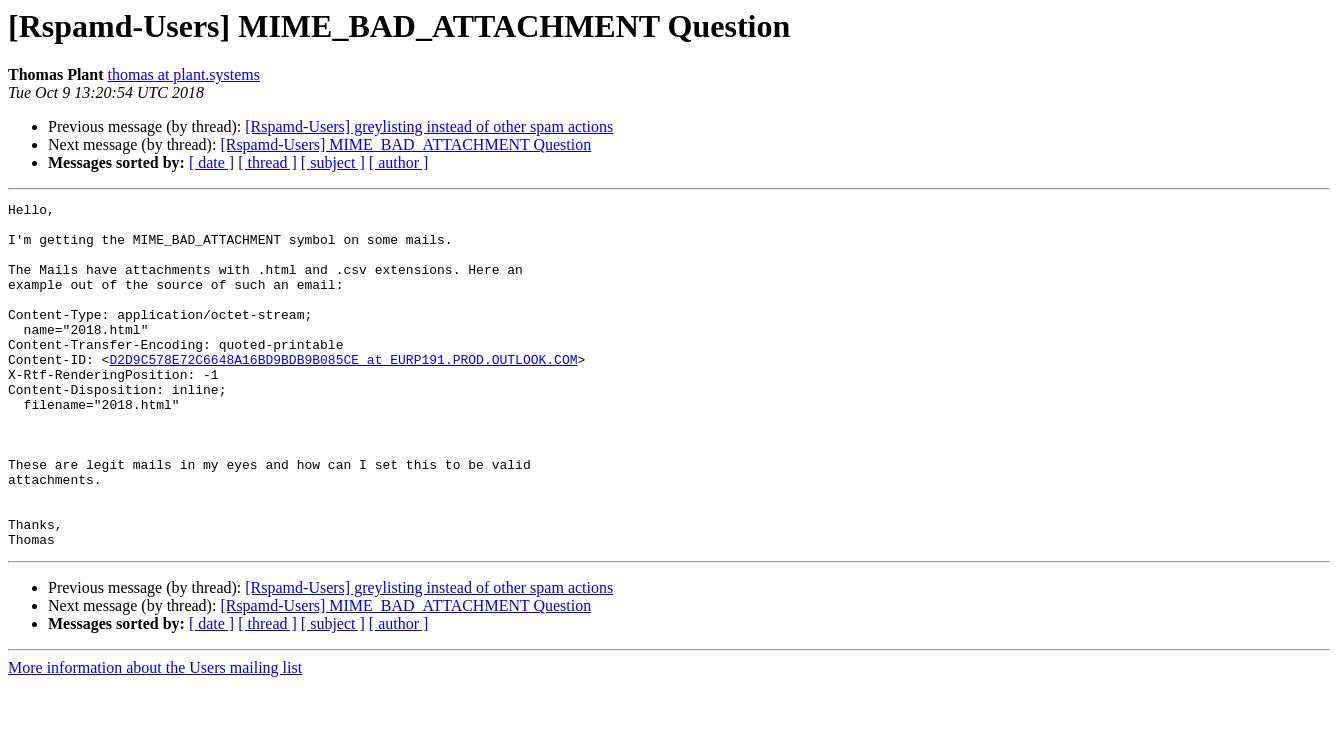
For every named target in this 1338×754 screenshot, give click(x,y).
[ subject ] (333, 162)
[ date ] (211, 162)
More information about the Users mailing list (155, 736)
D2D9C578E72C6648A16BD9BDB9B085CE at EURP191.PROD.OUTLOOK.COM (343, 392)
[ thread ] (267, 162)
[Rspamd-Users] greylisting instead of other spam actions (429, 126)
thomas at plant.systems (184, 74)
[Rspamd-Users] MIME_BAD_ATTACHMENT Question (405, 144)
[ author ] (399, 162)
